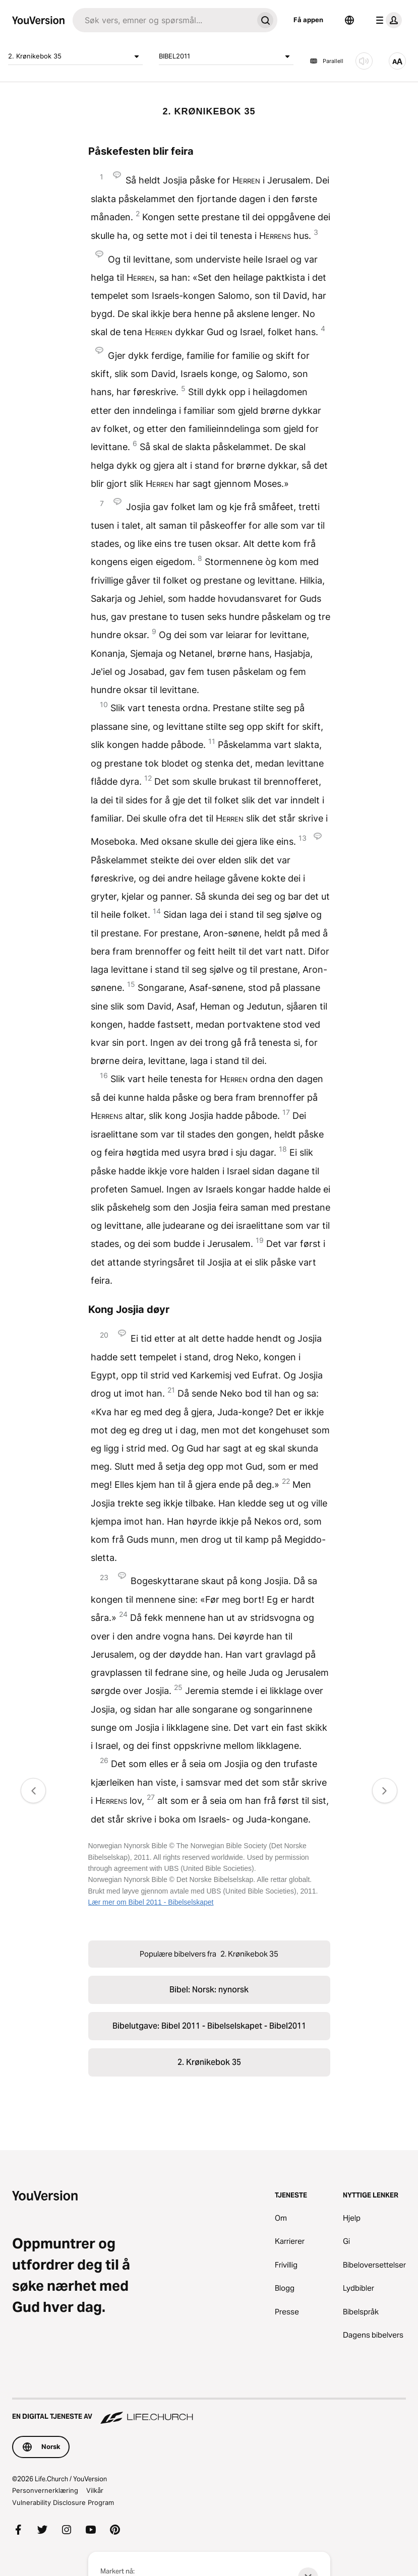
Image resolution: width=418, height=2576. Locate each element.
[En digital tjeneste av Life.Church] (209, 2412)
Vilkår (94, 2490)
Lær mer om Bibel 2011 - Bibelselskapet (151, 1902)
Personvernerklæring (45, 2490)
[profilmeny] (387, 20)
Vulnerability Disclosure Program (63, 2502)
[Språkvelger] (349, 20)
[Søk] (163, 20)
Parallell (326, 61)
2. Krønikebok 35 (75, 56)
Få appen (308, 20)
